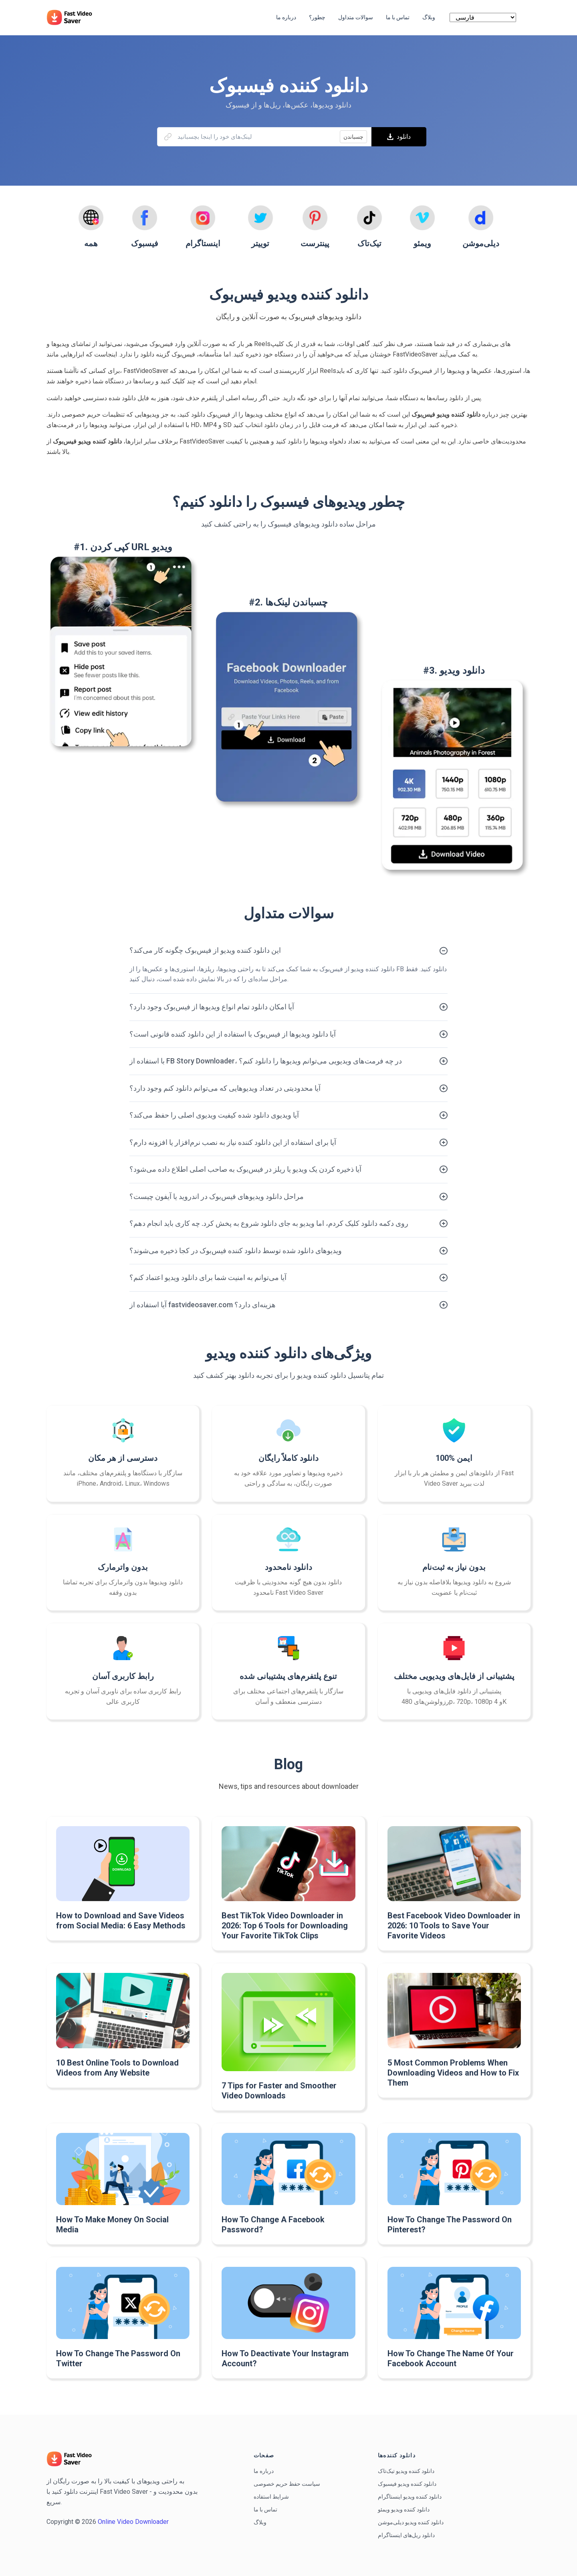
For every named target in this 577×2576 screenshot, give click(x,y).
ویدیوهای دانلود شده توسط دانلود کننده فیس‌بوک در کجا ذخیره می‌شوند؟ (235, 1250)
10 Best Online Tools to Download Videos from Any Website (117, 2068)
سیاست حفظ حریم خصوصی (287, 2484)
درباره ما (264, 2471)
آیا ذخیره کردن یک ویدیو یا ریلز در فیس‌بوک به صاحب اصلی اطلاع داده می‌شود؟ (245, 1169)
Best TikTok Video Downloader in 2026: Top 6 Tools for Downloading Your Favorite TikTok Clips (285, 1925)
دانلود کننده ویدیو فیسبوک (407, 2484)
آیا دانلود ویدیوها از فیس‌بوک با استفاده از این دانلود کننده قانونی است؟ (232, 1034)
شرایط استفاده (271, 2496)
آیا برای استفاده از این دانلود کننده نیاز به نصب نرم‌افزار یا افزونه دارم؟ (232, 1142)
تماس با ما (265, 2509)
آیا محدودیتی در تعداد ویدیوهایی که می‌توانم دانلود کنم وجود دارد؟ (225, 1088)
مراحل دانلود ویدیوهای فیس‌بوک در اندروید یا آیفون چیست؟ (216, 1196)
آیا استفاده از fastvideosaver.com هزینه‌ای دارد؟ (202, 1304)
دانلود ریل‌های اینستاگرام (406, 2535)
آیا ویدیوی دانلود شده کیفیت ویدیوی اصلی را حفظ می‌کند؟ (214, 1115)
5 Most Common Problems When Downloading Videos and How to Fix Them (453, 2073)
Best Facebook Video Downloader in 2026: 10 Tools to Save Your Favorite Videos (453, 1925)
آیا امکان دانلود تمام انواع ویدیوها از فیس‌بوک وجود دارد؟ (211, 1006)
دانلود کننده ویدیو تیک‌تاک (406, 2471)
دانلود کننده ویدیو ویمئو (404, 2509)
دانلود (399, 136)
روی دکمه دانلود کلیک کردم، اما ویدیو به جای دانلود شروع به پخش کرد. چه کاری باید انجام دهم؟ (268, 1223)
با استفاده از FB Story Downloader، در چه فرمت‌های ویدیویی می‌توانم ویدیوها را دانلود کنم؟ (265, 1061)
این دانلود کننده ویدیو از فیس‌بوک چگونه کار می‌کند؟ (205, 950)
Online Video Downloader (133, 2521)
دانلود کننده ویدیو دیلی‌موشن (411, 2522)
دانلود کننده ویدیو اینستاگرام (410, 2496)
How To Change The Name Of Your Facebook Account (450, 2358)
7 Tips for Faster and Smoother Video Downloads (279, 2090)
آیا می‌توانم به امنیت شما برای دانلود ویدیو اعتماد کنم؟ (207, 1277)
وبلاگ (260, 2522)
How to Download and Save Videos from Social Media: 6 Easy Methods (121, 1920)
